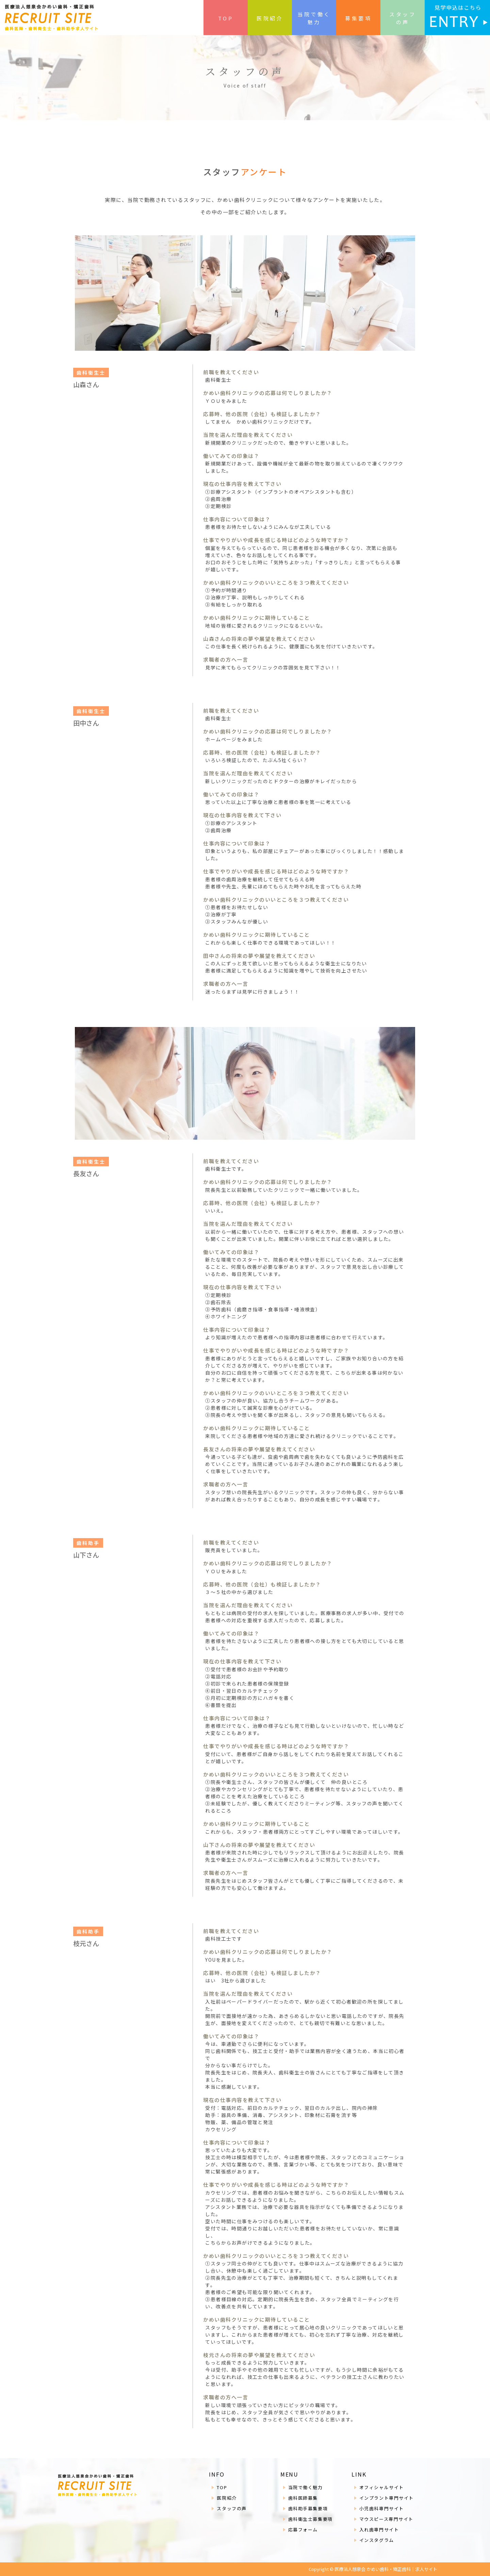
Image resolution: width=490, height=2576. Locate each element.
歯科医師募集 (303, 2498)
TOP (225, 18)
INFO (217, 2474)
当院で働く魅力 (314, 18)
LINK (359, 2474)
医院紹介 (270, 18)
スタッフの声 (402, 18)
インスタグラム (376, 2540)
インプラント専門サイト (386, 2498)
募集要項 (358, 18)
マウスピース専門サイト (386, 2519)
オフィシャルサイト (381, 2487)
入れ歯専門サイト (379, 2529)
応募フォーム (303, 2529)
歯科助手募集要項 (308, 2508)
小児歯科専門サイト (381, 2508)
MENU (289, 2474)
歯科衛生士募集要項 (310, 2519)
